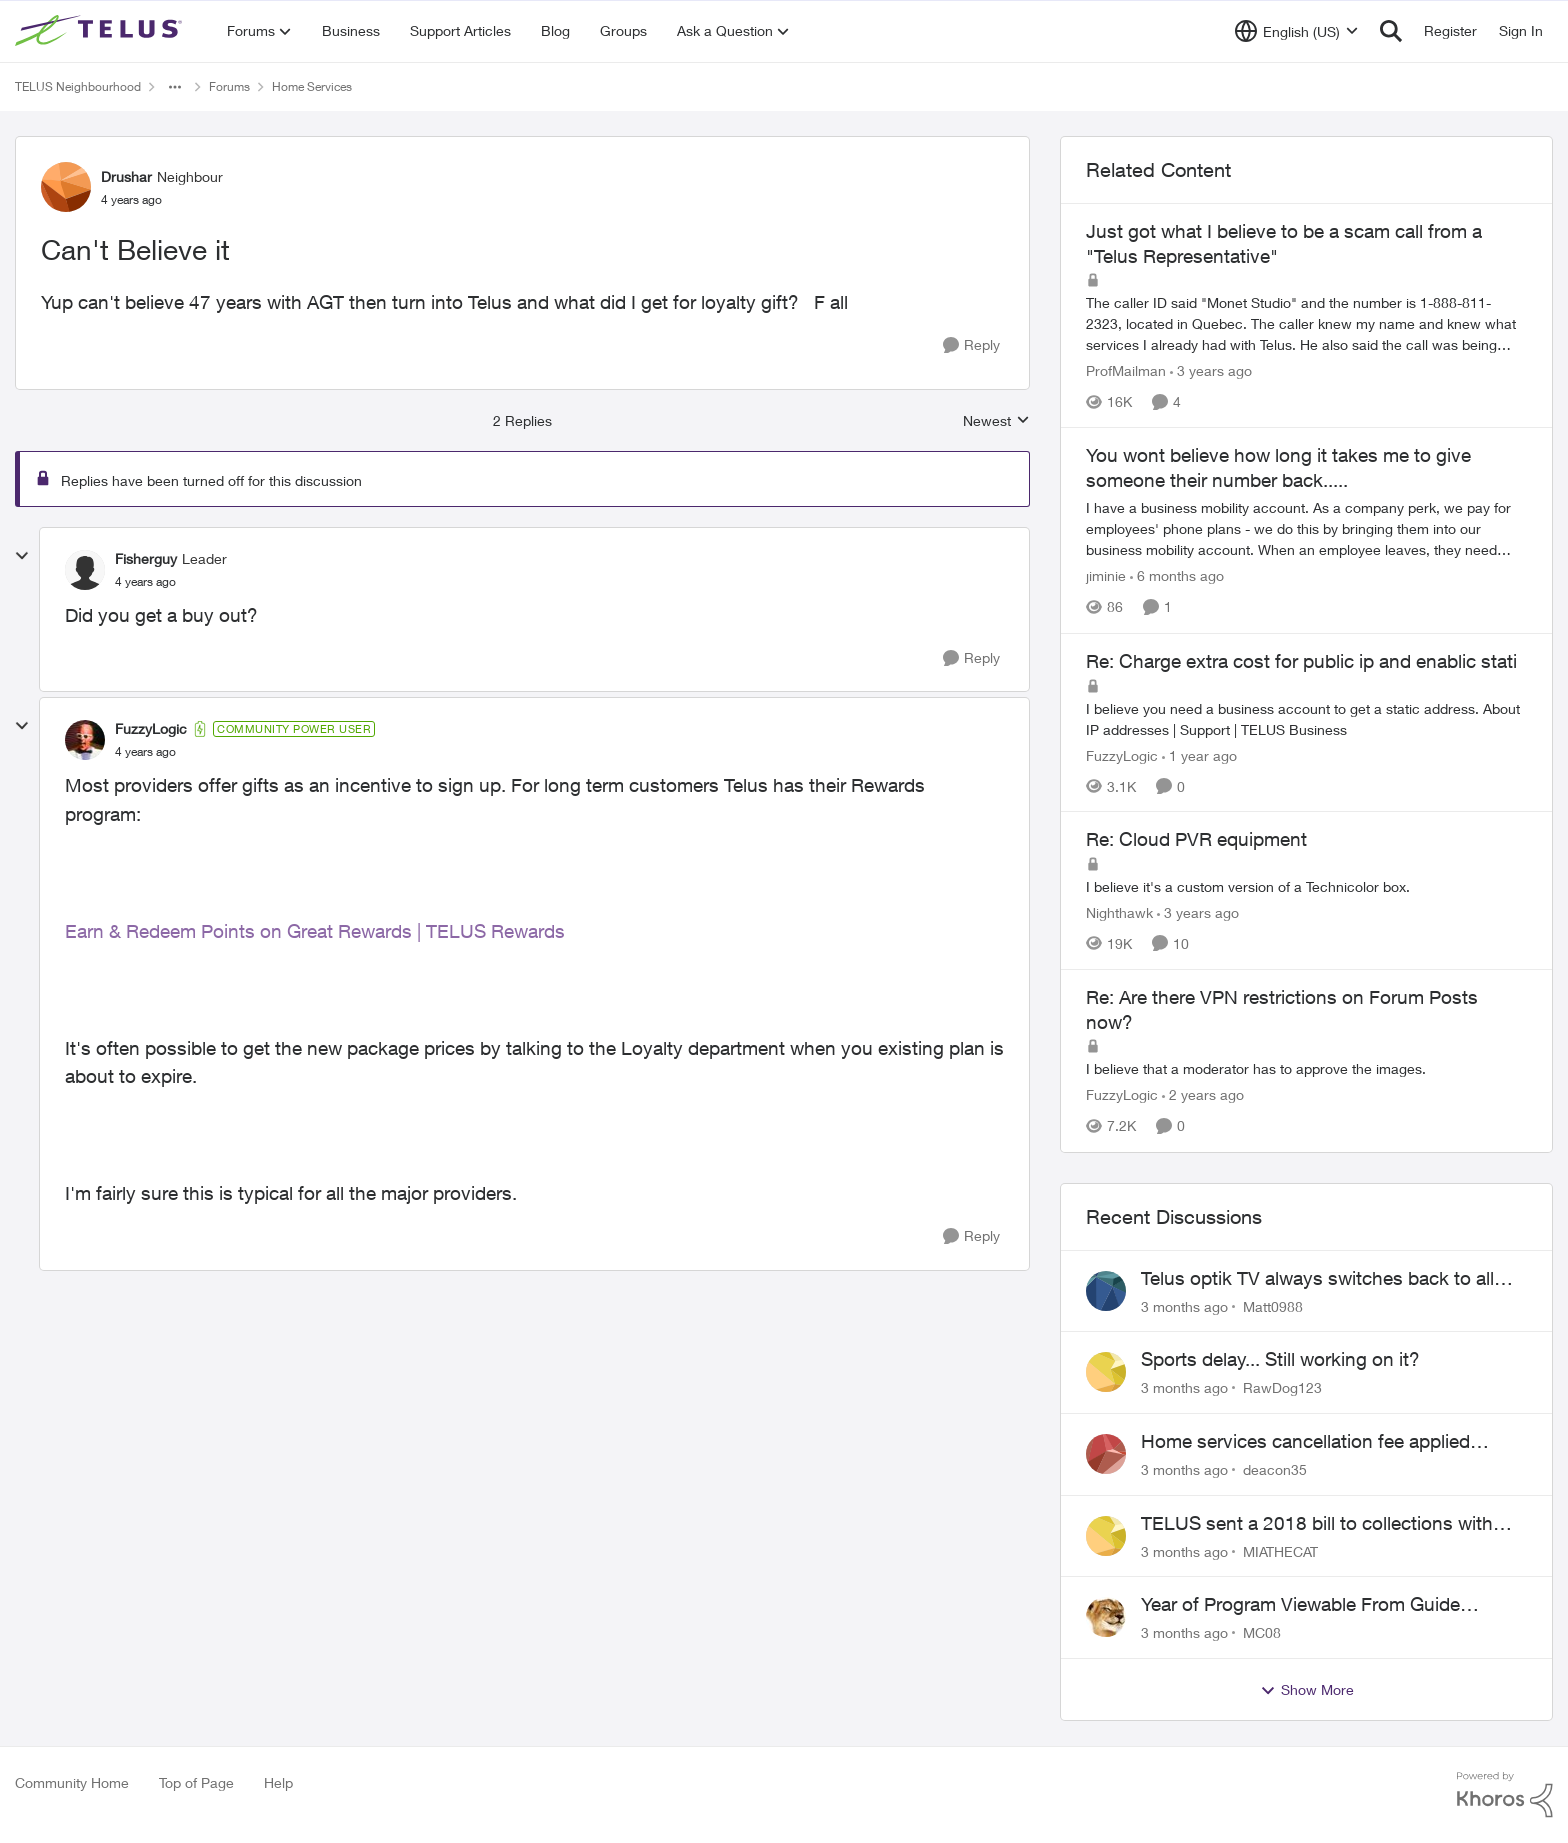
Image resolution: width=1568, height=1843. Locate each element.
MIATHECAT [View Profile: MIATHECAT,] (1280, 1550)
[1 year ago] (1199, 754)
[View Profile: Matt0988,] (1106, 1291)
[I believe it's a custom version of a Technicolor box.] (1306, 886)
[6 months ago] (1177, 576)
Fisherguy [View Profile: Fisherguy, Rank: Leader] (146, 558)
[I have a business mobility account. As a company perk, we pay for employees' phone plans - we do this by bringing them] (1306, 529)
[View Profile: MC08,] (1106, 1617)
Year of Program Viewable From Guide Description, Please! (1300, 1605)
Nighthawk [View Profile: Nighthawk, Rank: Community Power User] (1119, 912)
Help (278, 1782)
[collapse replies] (22, 556)
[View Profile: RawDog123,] (1106, 1372)
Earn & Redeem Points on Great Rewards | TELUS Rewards (315, 931)
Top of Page (196, 1782)
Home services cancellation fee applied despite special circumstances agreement (1316, 1442)
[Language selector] (1296, 31)
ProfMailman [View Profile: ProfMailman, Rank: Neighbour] (1126, 370)
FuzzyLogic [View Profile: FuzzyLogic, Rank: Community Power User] (151, 728)
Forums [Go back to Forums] (229, 86)
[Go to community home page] (101, 31)
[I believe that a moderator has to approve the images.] (1306, 1069)
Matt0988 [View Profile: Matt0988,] (1273, 1305)
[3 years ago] (1211, 370)
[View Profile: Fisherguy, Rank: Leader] (85, 570)
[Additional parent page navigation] (175, 87)
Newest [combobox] (996, 421)
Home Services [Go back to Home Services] (312, 86)
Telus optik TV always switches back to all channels (1317, 1279)
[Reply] (971, 345)
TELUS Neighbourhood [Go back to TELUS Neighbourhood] (78, 86)
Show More (1307, 1690)
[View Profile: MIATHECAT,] (1106, 1536)
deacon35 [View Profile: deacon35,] (1275, 1469)
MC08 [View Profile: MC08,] (1262, 1632)
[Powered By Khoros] (1505, 1795)
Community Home (72, 1782)
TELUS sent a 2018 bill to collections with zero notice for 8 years (1317, 1524)
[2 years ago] (1203, 1095)
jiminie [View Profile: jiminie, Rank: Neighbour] (1106, 576)
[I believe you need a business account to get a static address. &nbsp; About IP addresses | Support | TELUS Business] (1306, 718)
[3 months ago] (1184, 1305)
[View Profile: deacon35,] (1106, 1454)
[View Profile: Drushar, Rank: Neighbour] (66, 187)
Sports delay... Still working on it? (1280, 1359)
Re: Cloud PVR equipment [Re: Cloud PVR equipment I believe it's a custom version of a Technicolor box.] (1196, 839)
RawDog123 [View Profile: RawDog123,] (1282, 1387)
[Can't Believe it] (145, 582)
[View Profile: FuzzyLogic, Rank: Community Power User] (85, 740)
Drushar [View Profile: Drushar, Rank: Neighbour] (126, 176)
